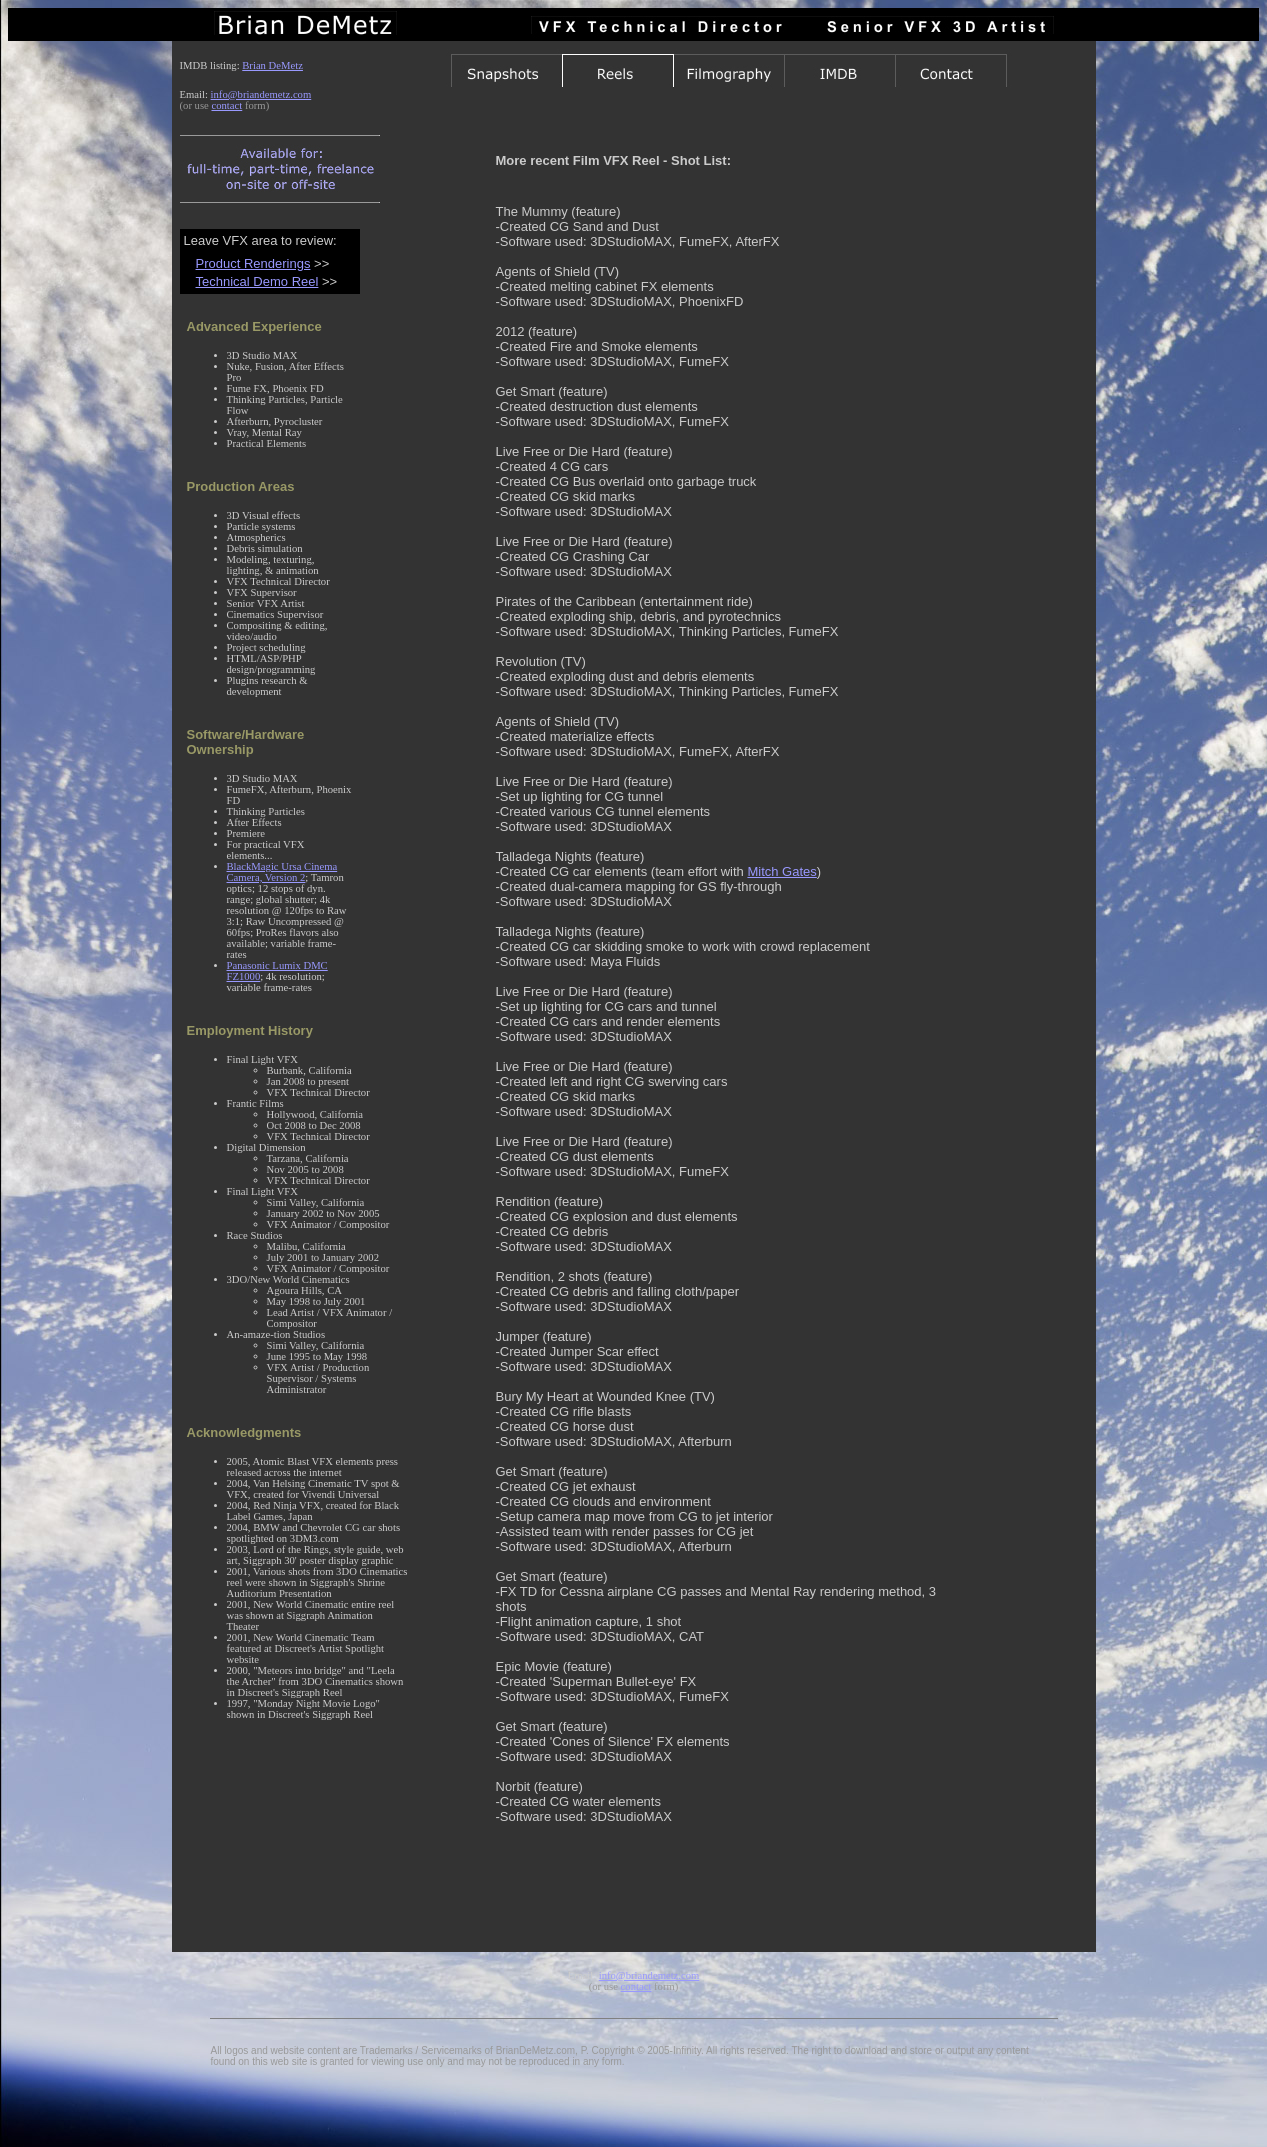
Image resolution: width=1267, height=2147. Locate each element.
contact (226, 105)
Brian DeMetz (272, 65)
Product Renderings (253, 263)
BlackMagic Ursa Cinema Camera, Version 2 (282, 872)
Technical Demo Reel (257, 281)
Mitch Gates (781, 871)
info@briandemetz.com (261, 94)
